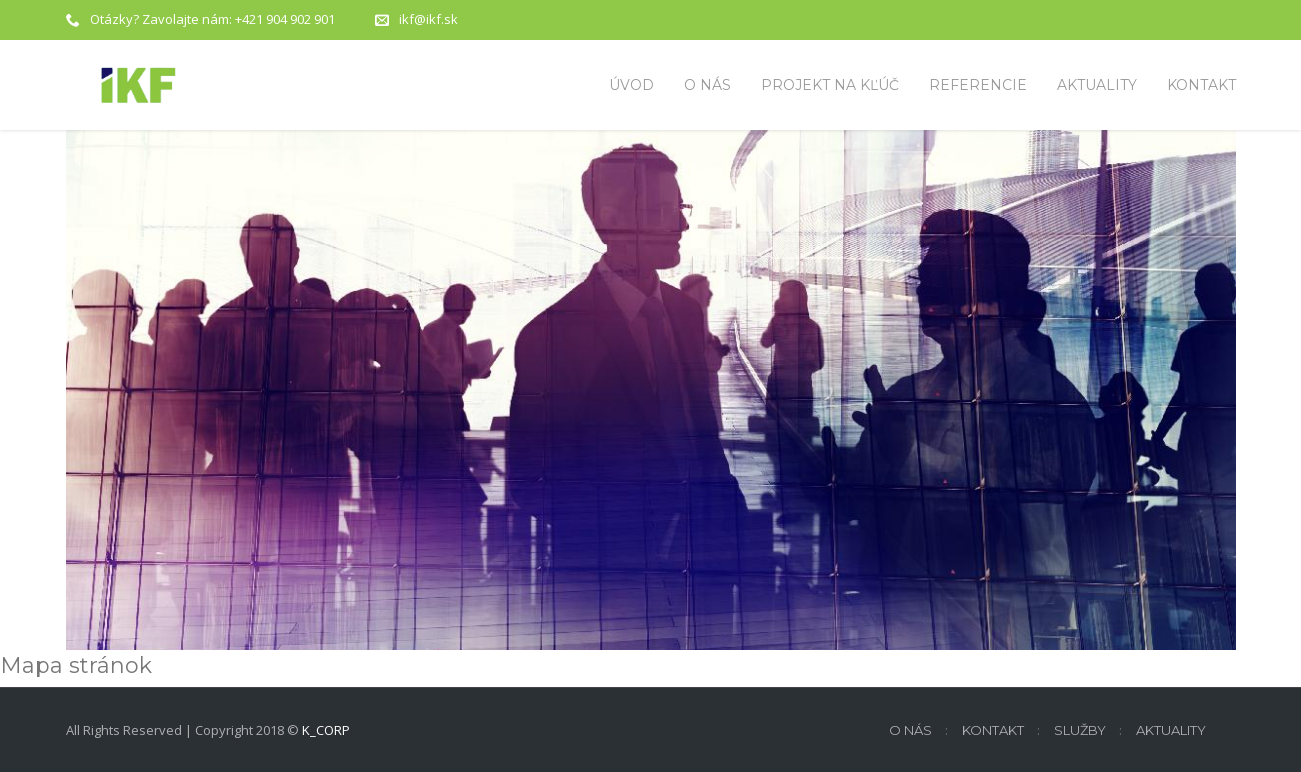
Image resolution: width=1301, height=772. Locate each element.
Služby (1080, 730)
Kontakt (993, 730)
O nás (910, 730)
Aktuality (1171, 730)
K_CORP (326, 730)
